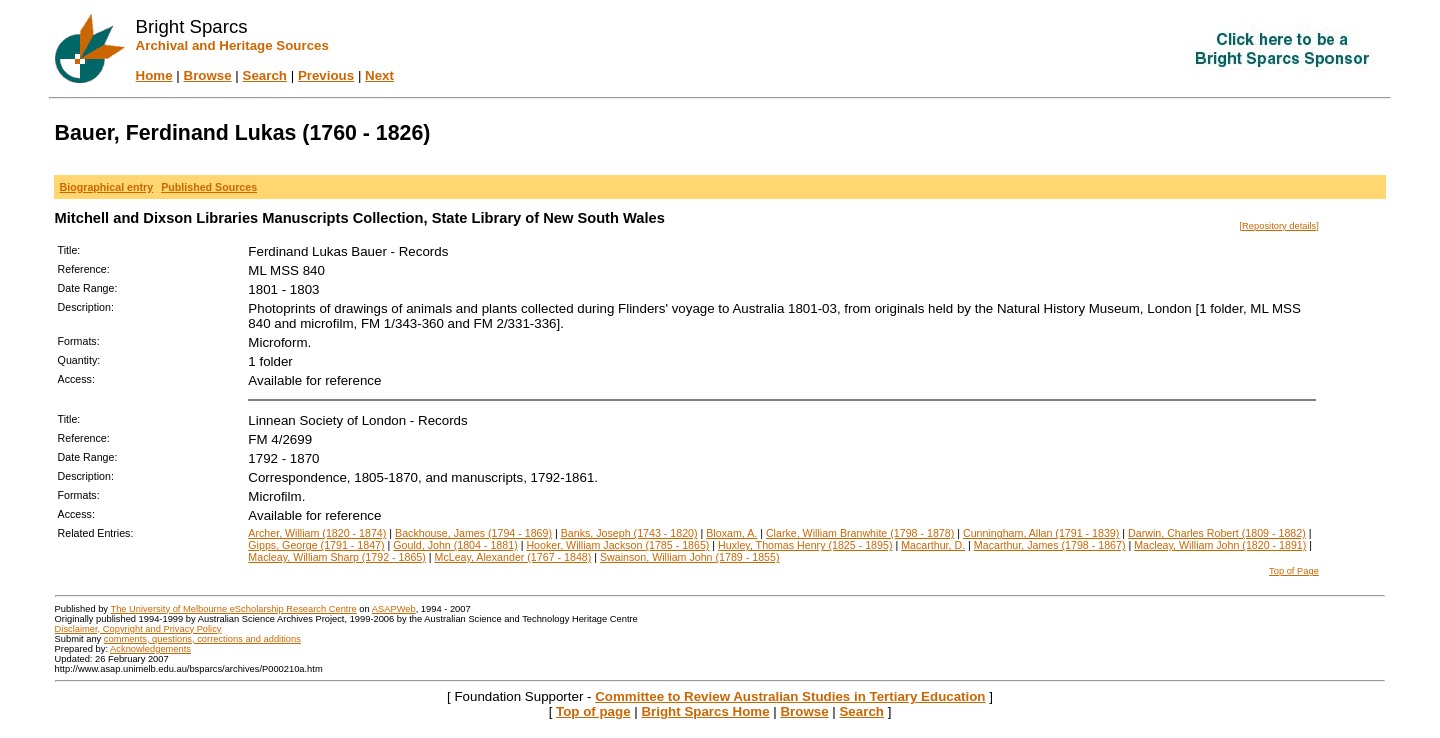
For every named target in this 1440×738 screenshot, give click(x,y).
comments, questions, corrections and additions (202, 639)
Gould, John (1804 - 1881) (455, 545)
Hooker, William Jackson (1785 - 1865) (617, 545)
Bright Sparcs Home (705, 711)
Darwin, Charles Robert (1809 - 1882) (1217, 533)
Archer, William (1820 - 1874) (317, 533)
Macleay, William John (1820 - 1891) (1220, 545)
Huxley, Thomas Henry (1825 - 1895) (805, 545)
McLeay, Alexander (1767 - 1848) (513, 557)
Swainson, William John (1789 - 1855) (689, 557)
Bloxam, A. (731, 533)
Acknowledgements (150, 649)
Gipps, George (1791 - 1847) (316, 545)
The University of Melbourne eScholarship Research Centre (233, 609)
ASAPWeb (394, 609)
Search (265, 75)
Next (379, 75)
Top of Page (1294, 571)
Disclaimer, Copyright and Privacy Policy (138, 629)
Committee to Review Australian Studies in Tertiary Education (790, 696)
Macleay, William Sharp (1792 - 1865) (336, 557)
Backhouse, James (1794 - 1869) (473, 533)
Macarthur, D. (933, 545)
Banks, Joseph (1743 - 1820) (629, 533)
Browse (208, 75)
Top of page (593, 711)
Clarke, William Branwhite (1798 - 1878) (860, 533)
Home (154, 75)
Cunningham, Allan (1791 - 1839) (1041, 533)
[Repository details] (1279, 226)
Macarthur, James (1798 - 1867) (1050, 545)
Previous (326, 75)
